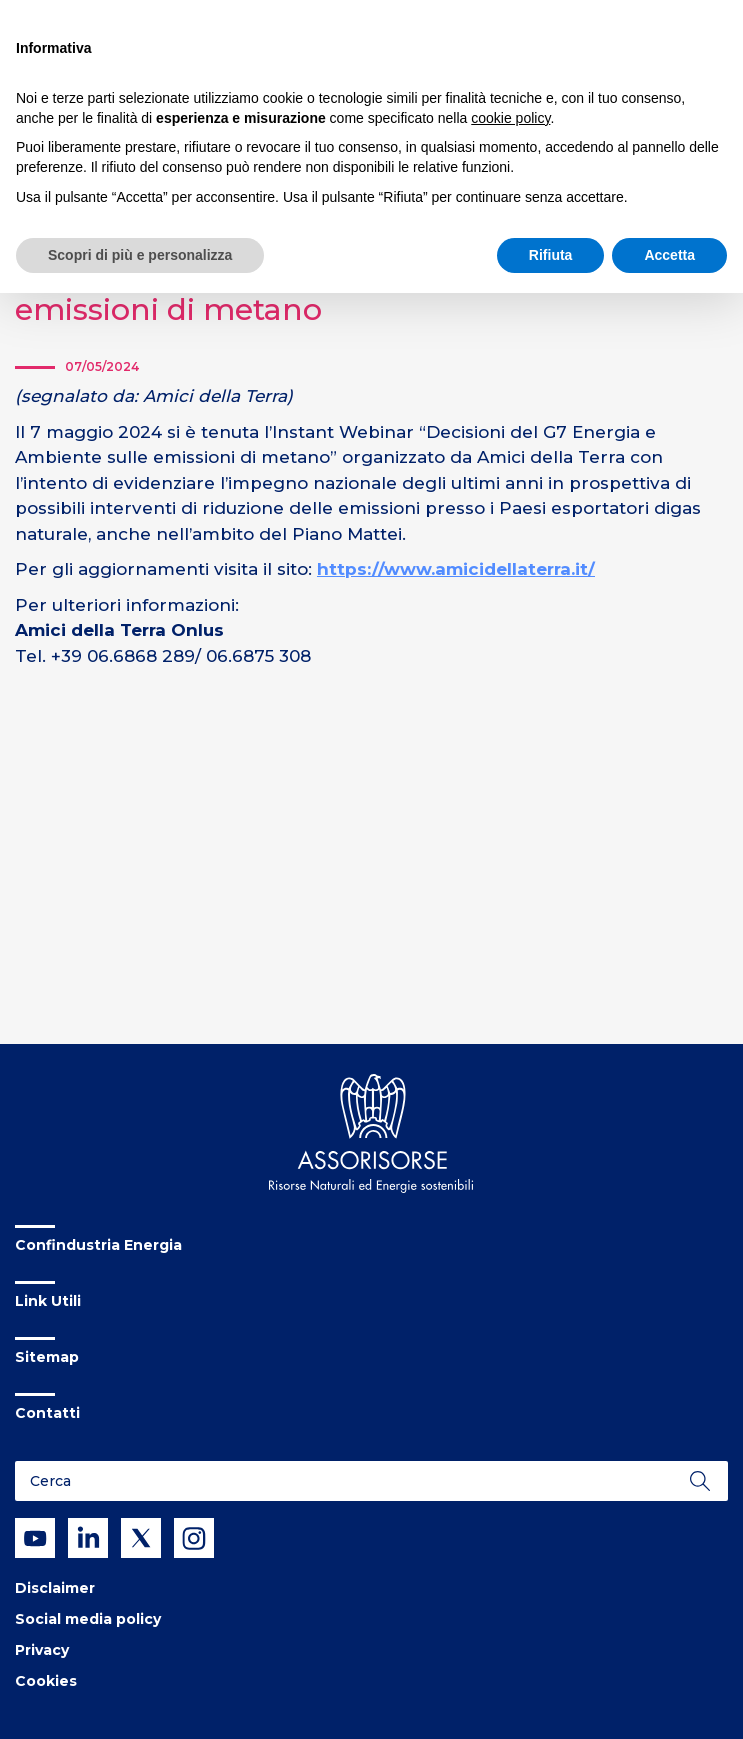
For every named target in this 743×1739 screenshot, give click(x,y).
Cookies (46, 1681)
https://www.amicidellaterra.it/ (456, 569)
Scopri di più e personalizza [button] (140, 255)
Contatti (47, 1413)
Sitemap (47, 1357)
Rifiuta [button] (551, 255)
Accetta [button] (669, 255)
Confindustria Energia (98, 1245)
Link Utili (48, 1301)
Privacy (42, 1650)
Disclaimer (55, 1588)
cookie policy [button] (510, 118)
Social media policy (88, 1619)
